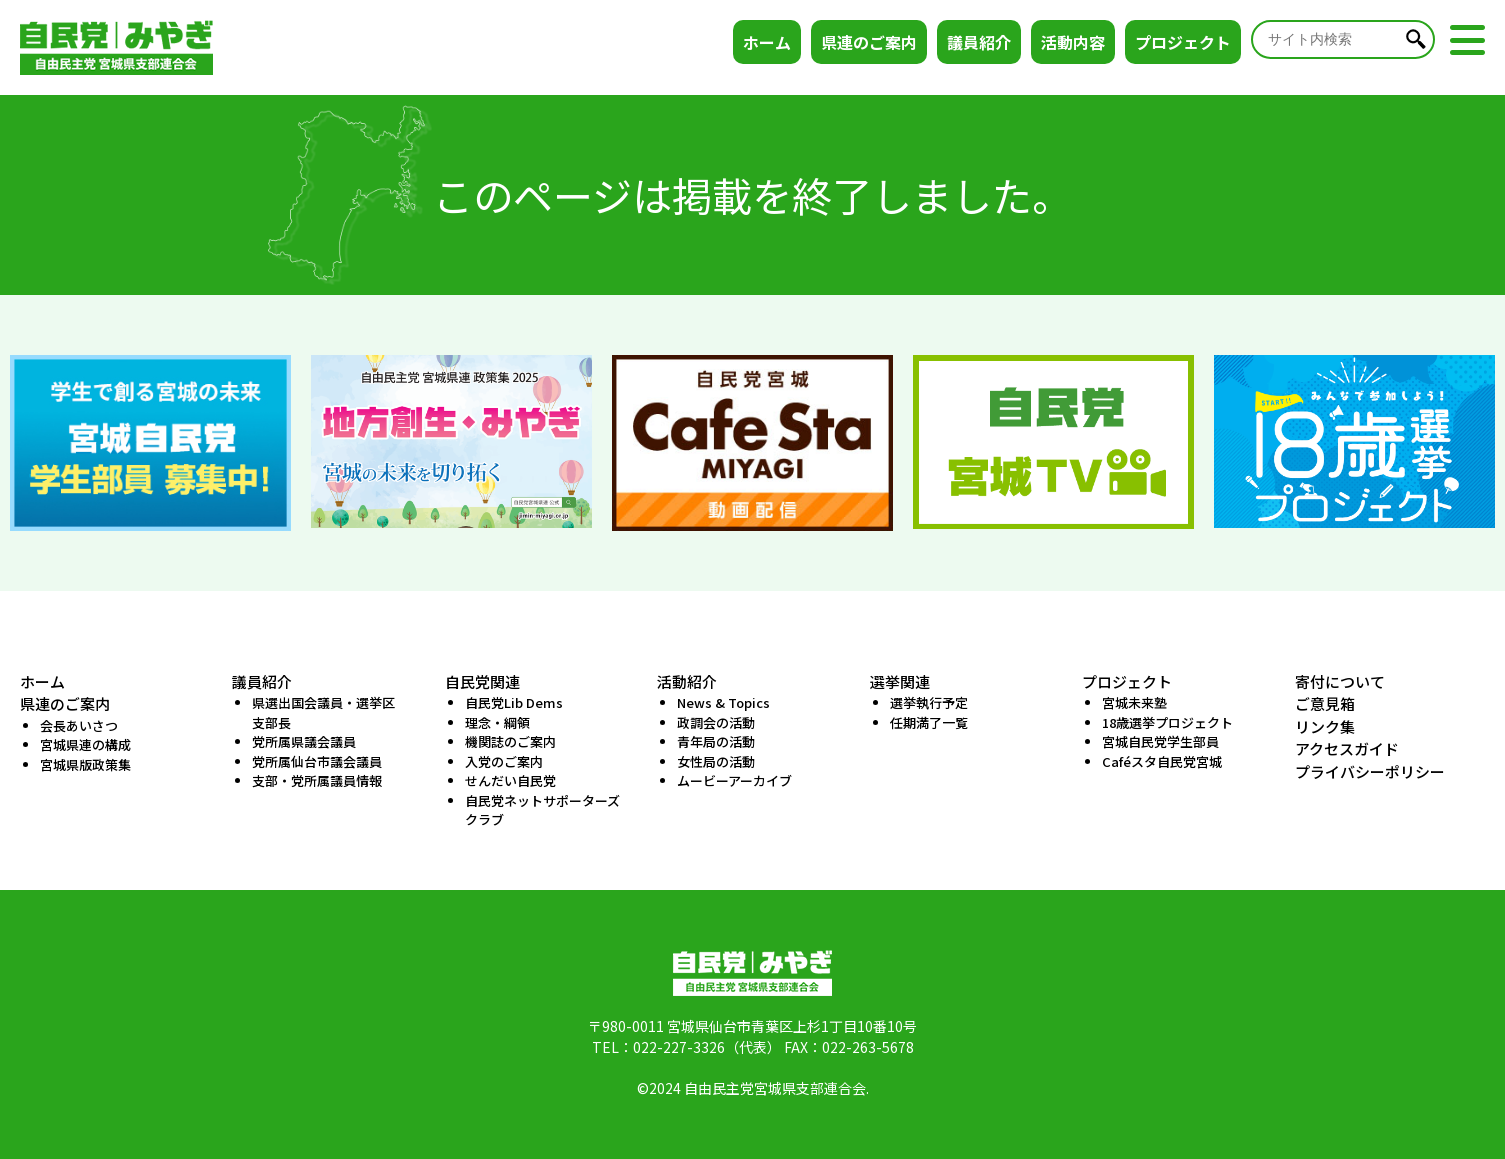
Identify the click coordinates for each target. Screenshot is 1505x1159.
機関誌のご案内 (510, 741)
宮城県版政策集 (85, 764)
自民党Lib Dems (514, 702)
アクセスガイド (1347, 748)
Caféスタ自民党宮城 (1162, 761)
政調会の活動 (716, 722)
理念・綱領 (497, 722)
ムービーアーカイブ (734, 780)
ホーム (767, 42)
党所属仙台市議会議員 (317, 761)
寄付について (1340, 681)
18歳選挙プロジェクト (1167, 722)
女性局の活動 (716, 761)
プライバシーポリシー (1370, 771)
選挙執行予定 (929, 702)
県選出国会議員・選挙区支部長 (323, 712)
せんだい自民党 (510, 780)
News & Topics (723, 702)
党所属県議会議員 (304, 741)
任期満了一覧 (929, 722)
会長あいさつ (79, 725)
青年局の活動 (716, 741)
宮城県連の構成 (85, 744)
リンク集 (1325, 726)
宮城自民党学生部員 (1160, 741)
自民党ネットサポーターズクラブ (542, 810)
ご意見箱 (1325, 703)
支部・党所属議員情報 (317, 780)
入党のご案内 (504, 761)
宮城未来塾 (1134, 702)
